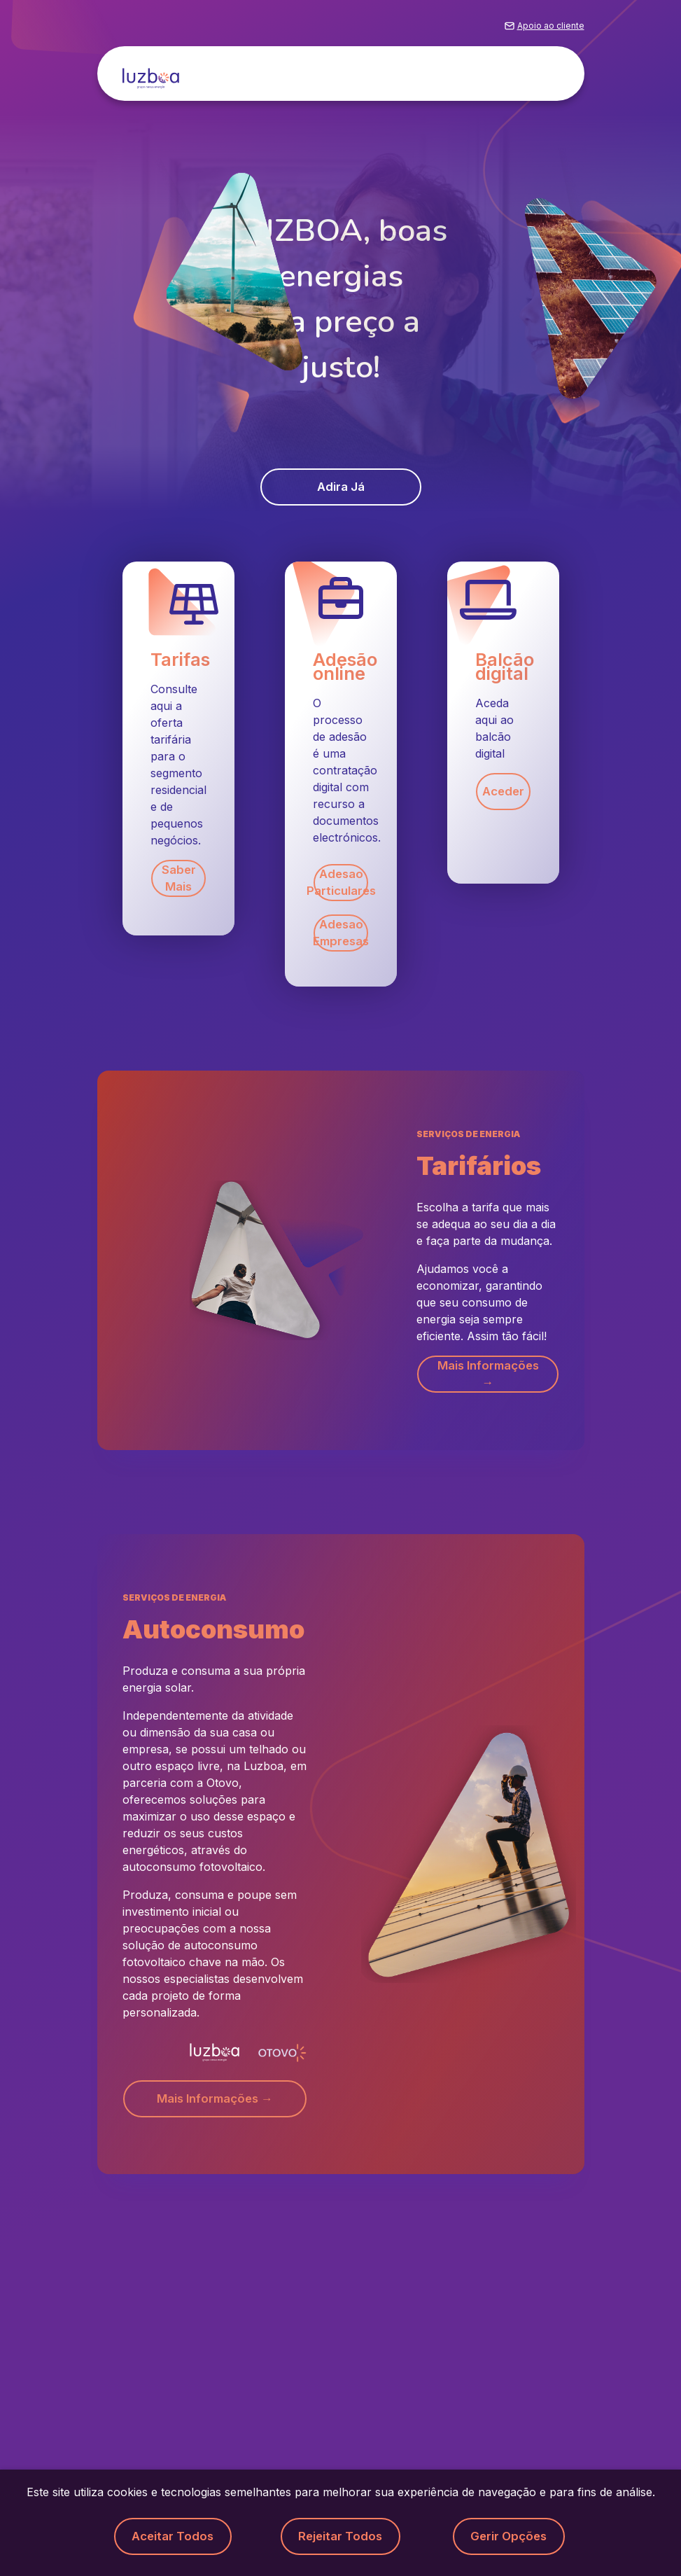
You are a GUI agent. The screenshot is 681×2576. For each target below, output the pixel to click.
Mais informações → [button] (487, 1379)
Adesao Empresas (341, 937)
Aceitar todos (172, 2535)
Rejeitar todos (341, 2535)
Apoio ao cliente (550, 30)
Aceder (503, 793)
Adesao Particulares (341, 885)
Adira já (340, 487)
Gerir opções (508, 2535)
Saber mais (178, 881)
